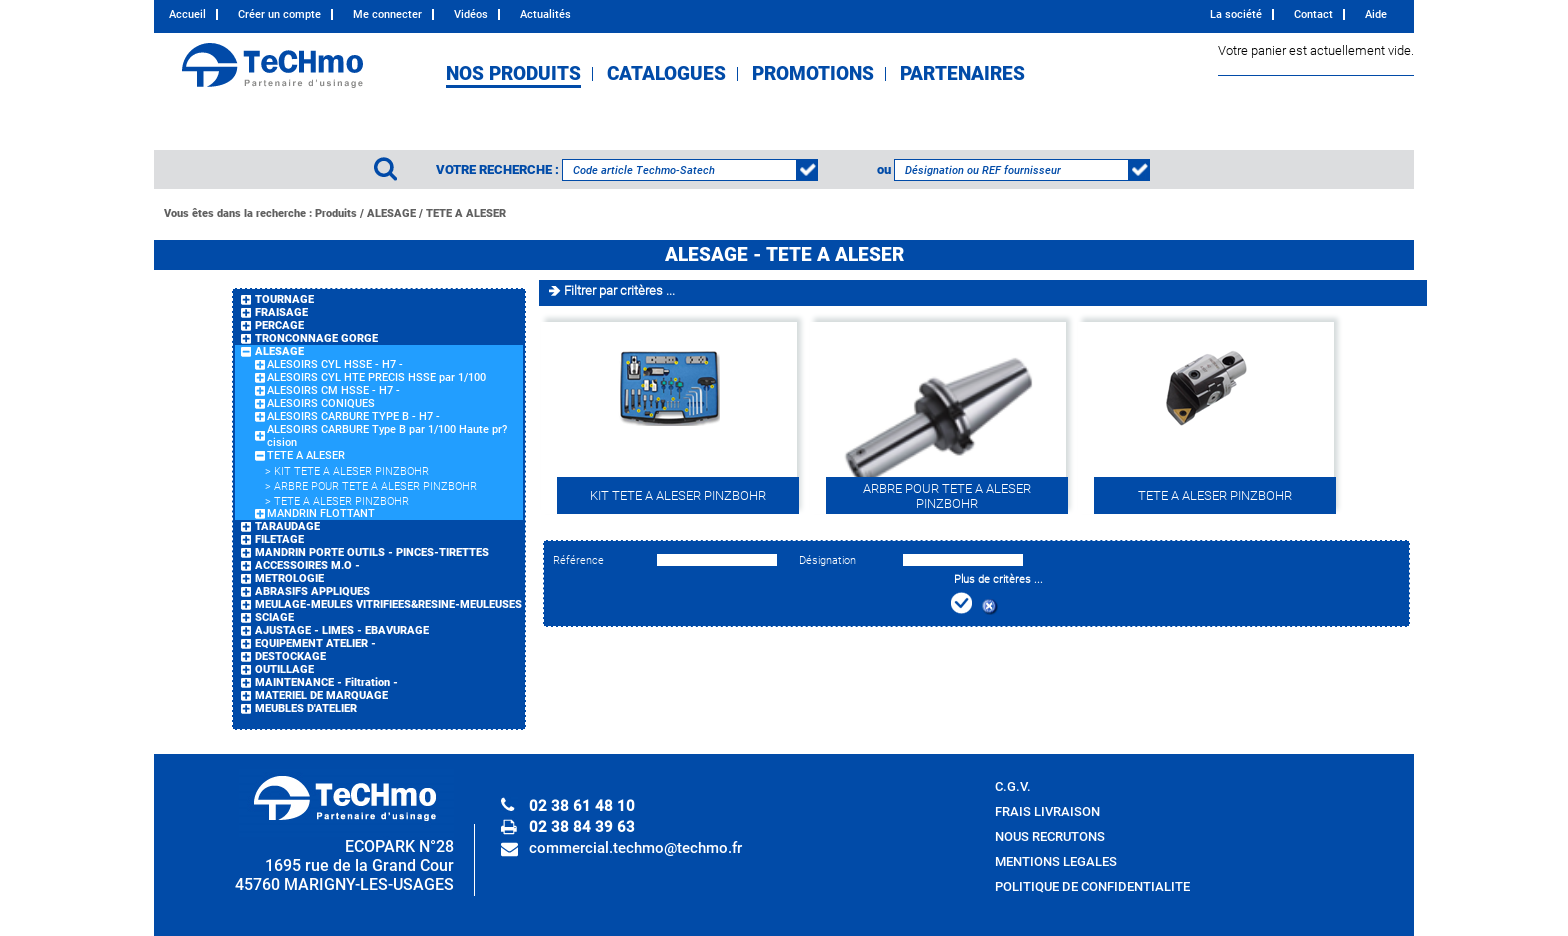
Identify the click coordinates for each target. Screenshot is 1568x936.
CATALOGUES (666, 74)
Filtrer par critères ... (619, 290)
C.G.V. (1013, 786)
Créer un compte (279, 14)
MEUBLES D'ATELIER (306, 708)
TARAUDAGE (287, 526)
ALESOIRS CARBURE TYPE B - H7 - (353, 416)
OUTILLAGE (284, 669)
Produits (336, 213)
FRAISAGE (281, 312)
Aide (1376, 14)
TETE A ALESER (466, 213)
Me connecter (387, 14)
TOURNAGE (284, 299)
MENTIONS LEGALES (1056, 861)
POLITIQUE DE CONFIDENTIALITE (1092, 886)
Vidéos (471, 14)
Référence (578, 560)
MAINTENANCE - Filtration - (326, 682)
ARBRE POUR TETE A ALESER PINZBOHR (375, 486)
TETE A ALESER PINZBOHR (341, 501)
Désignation (827, 560)
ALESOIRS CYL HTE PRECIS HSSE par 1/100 (376, 377)
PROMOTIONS (813, 74)
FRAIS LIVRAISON (1047, 811)
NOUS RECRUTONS (1050, 836)
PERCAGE (279, 325)
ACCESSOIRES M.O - (307, 565)
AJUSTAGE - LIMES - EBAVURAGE (342, 630)
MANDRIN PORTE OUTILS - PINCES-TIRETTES (372, 552)
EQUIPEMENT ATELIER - (315, 643)
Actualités (545, 14)
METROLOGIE (289, 578)
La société (1236, 14)
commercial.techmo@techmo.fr (635, 848)
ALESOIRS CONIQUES (321, 403)
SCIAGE (274, 617)
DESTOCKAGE (290, 656)
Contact (1313, 14)
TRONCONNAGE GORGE (316, 338)
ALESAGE (391, 213)
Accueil (187, 14)
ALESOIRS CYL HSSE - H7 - (335, 364)
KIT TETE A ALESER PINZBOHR (351, 471)
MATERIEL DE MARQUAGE (321, 695)
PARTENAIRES (962, 74)
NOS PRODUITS (513, 74)
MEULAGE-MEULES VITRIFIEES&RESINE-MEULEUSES (388, 604)
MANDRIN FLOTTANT (321, 513)
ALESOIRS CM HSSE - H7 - (333, 390)
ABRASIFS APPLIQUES (312, 591)
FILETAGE (279, 539)
